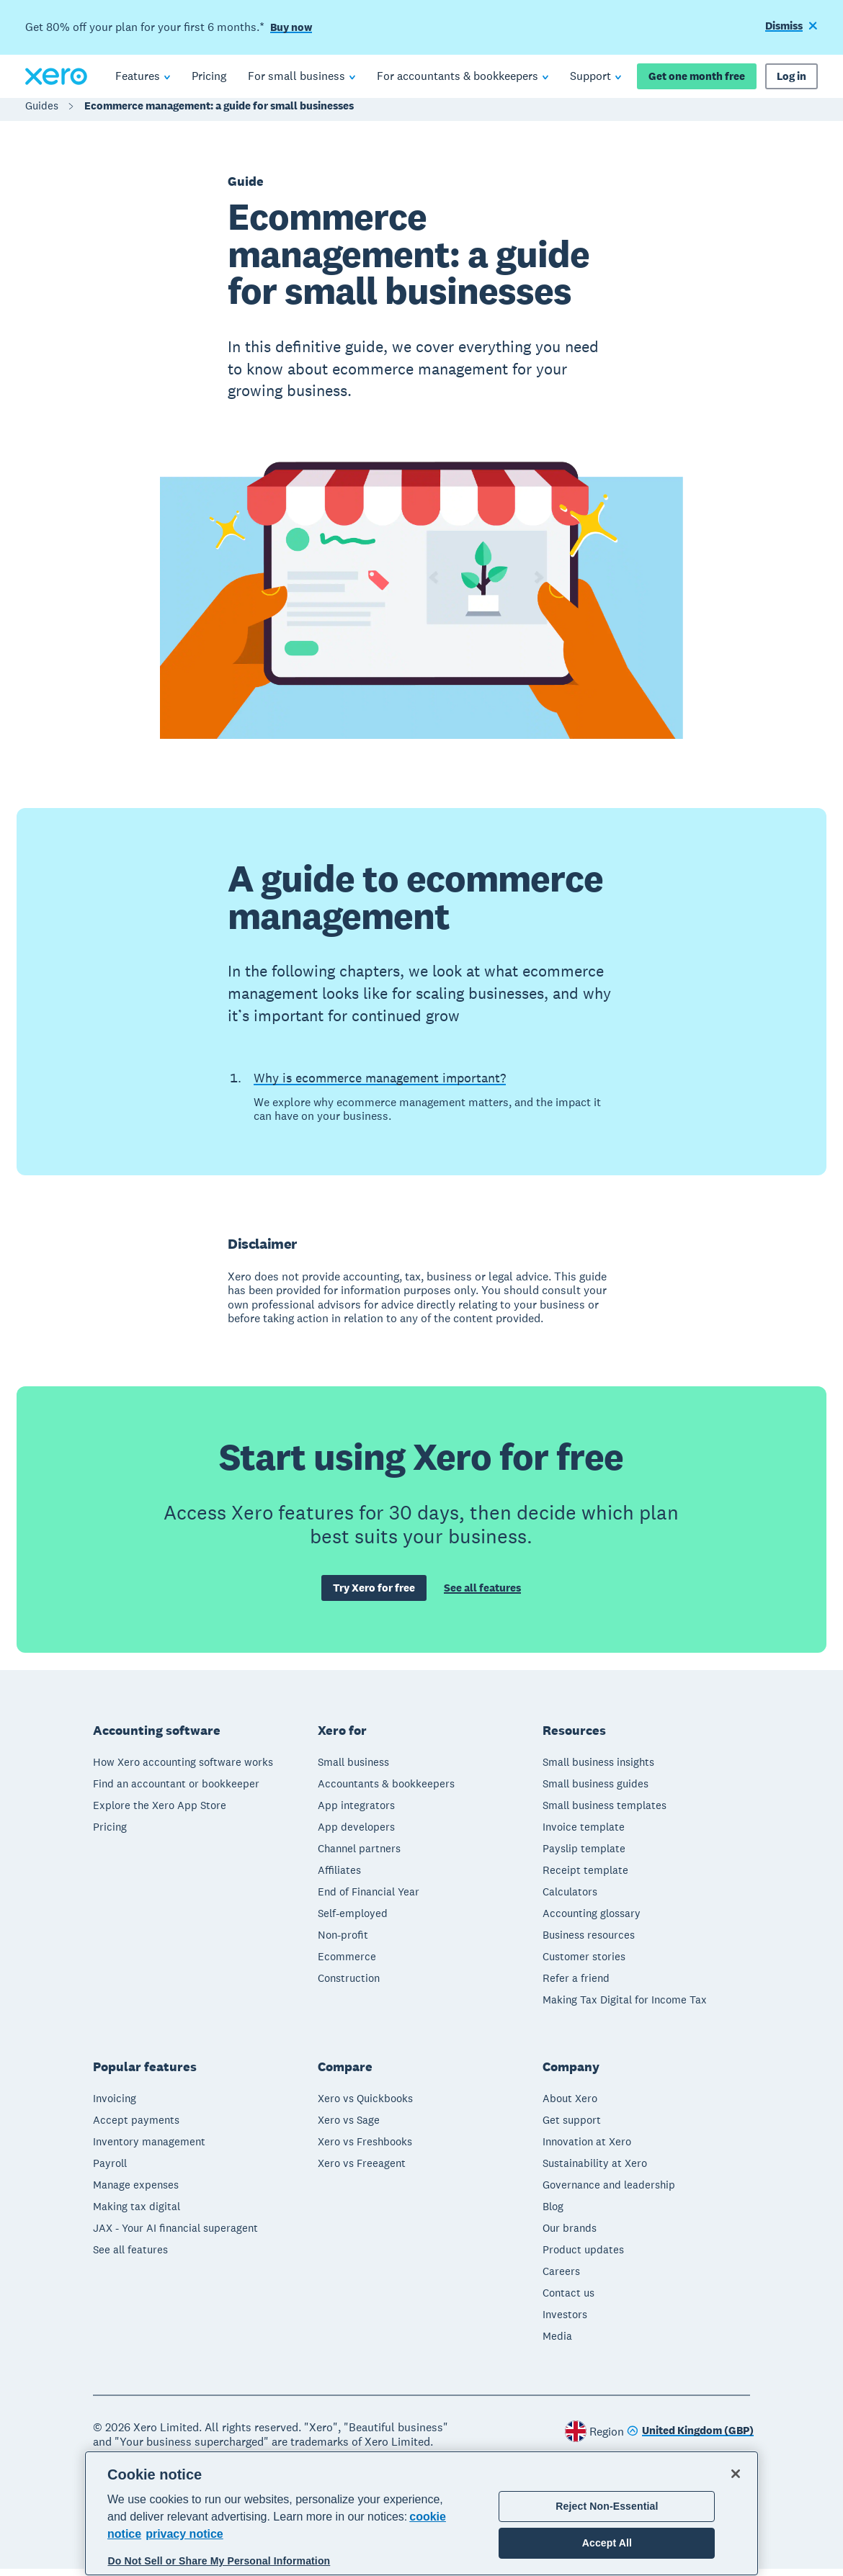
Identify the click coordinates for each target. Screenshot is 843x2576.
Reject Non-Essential (607, 2506)
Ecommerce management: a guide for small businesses (219, 113)
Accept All (607, 2543)
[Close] (735, 2474)
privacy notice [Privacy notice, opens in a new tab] (184, 2534)
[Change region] (690, 2439)
